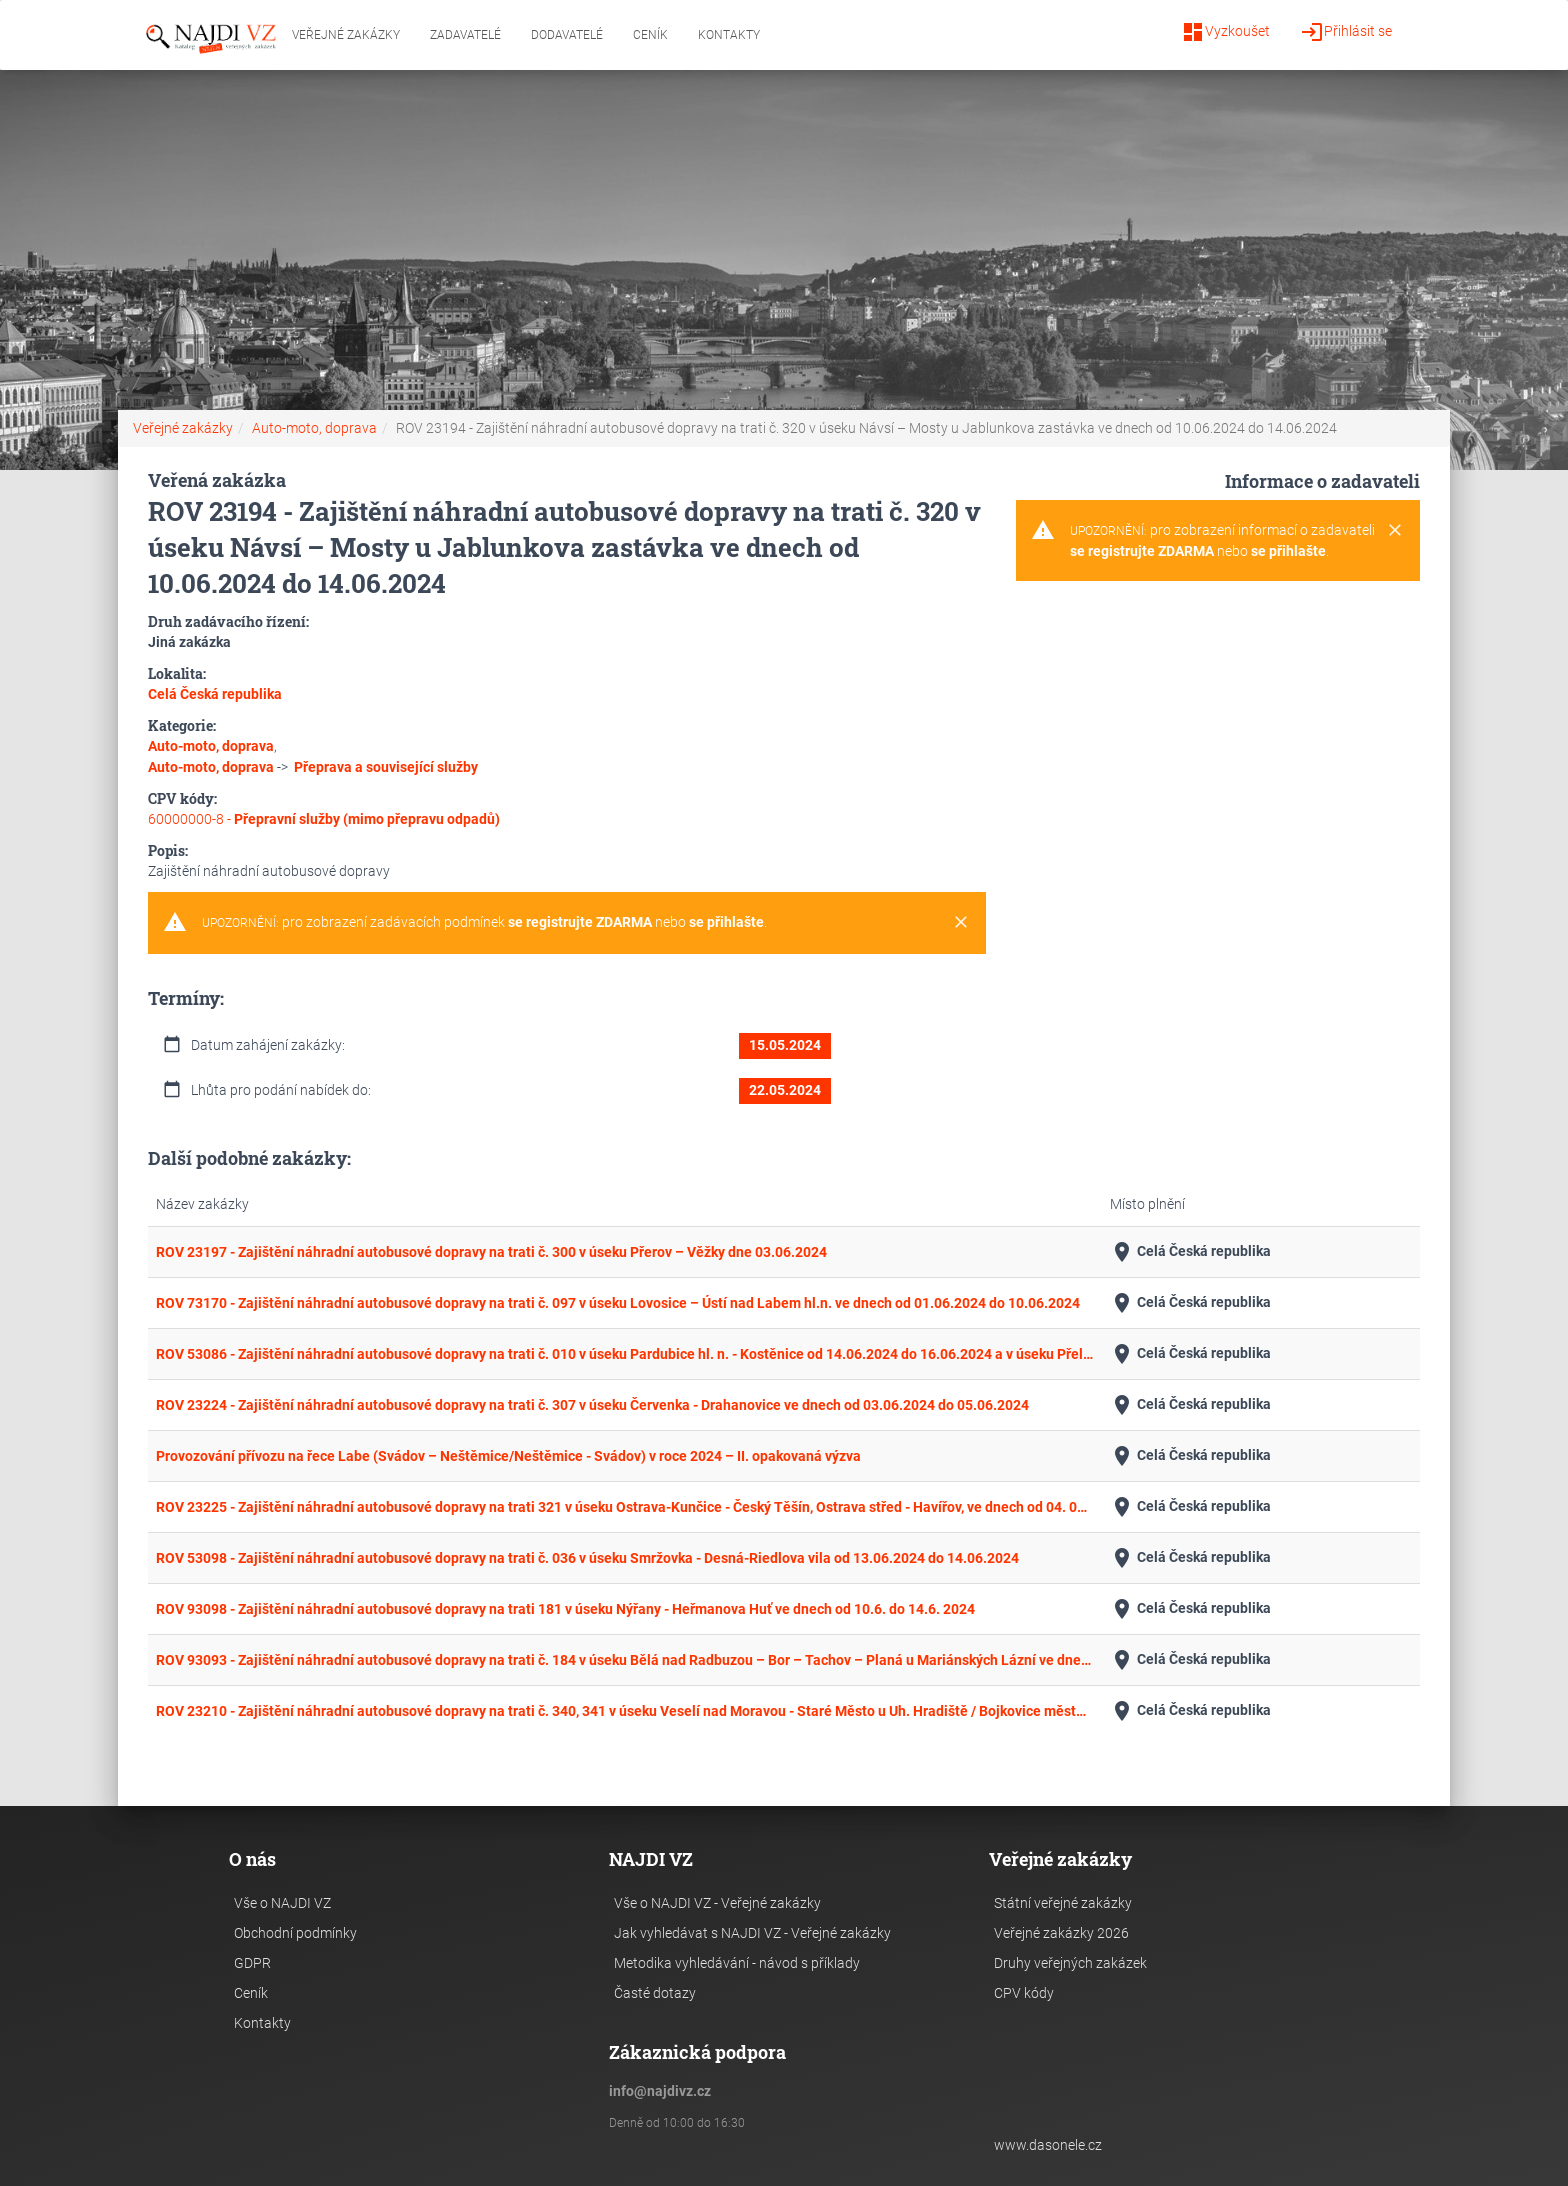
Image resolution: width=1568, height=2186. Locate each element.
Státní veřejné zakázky (1063, 1903)
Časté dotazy (655, 1993)
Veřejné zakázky (346, 35)
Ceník (650, 35)
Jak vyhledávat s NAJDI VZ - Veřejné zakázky (752, 1933)
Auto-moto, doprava (314, 428)
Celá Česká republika (1190, 1252)
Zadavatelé (465, 35)
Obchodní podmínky (295, 1933)
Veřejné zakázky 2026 (1061, 1933)
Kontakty (729, 35)
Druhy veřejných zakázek (1070, 1963)
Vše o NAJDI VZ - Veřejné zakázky (717, 1903)
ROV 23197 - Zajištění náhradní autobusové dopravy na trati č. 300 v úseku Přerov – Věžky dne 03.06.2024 (491, 1252)
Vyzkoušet (1225, 32)
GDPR (252, 1963)
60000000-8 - (324, 819)
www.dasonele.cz (1048, 2145)
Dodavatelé (567, 35)
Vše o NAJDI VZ (282, 1903)
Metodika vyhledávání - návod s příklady (737, 1963)
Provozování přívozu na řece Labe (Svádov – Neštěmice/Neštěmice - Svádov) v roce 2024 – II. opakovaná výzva (508, 1456)
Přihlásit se (1346, 32)
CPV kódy (1024, 1993)
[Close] (961, 923)
